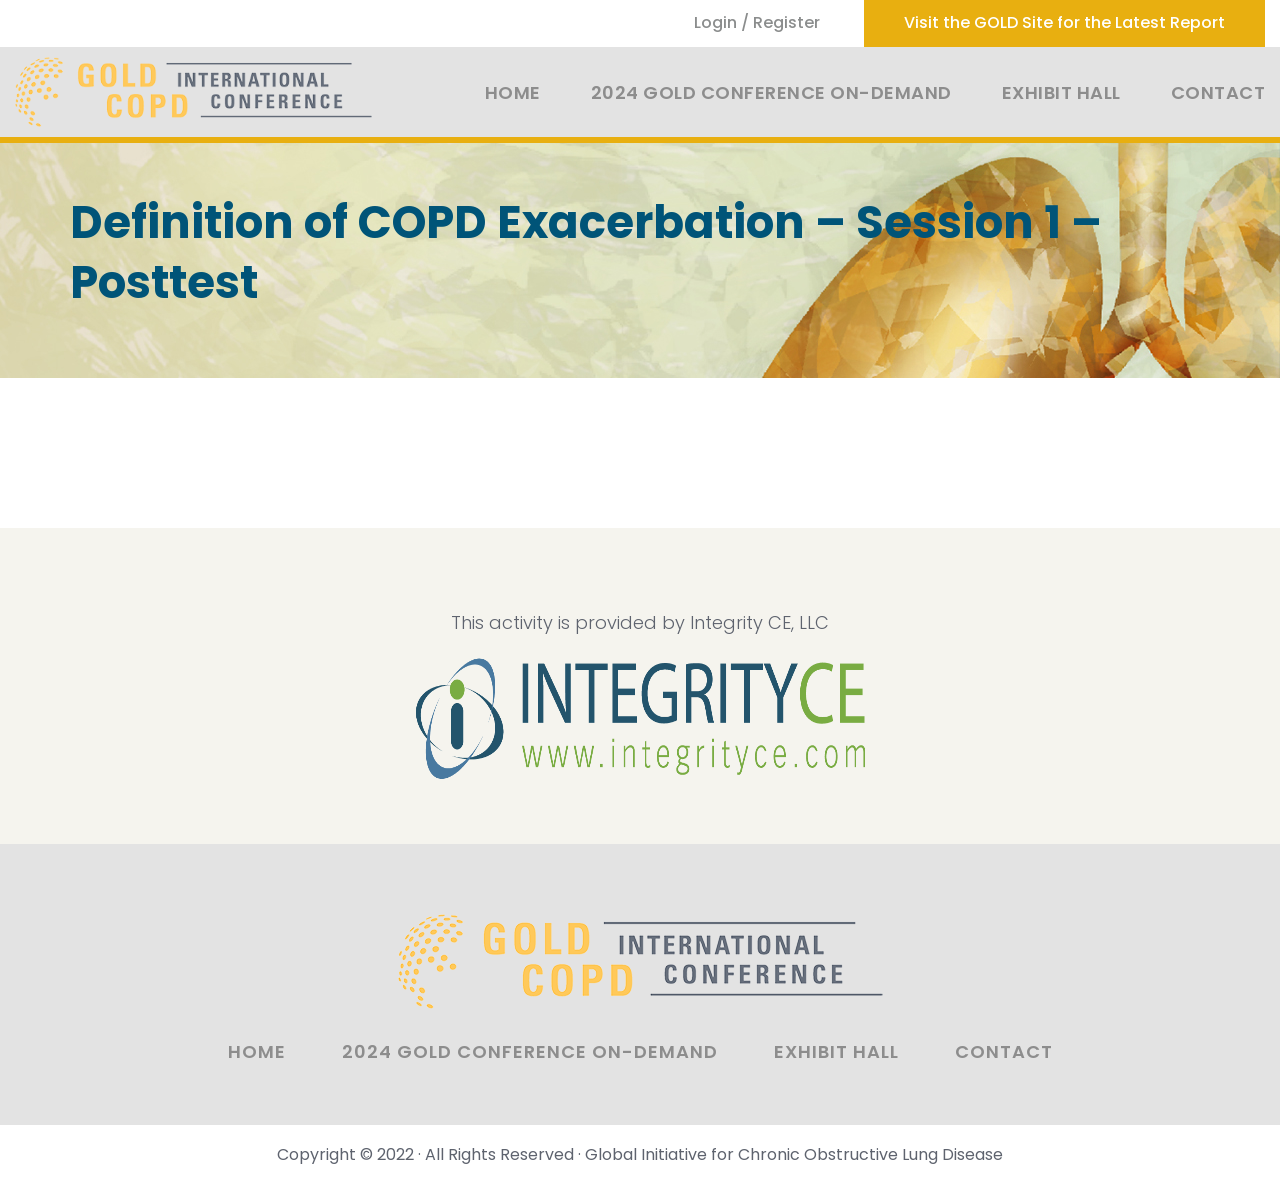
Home (513, 92)
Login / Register (757, 22)
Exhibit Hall (1061, 92)
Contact (1218, 92)
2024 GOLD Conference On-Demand (771, 92)
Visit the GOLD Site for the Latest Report (1064, 22)
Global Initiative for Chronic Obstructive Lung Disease (794, 1154)
